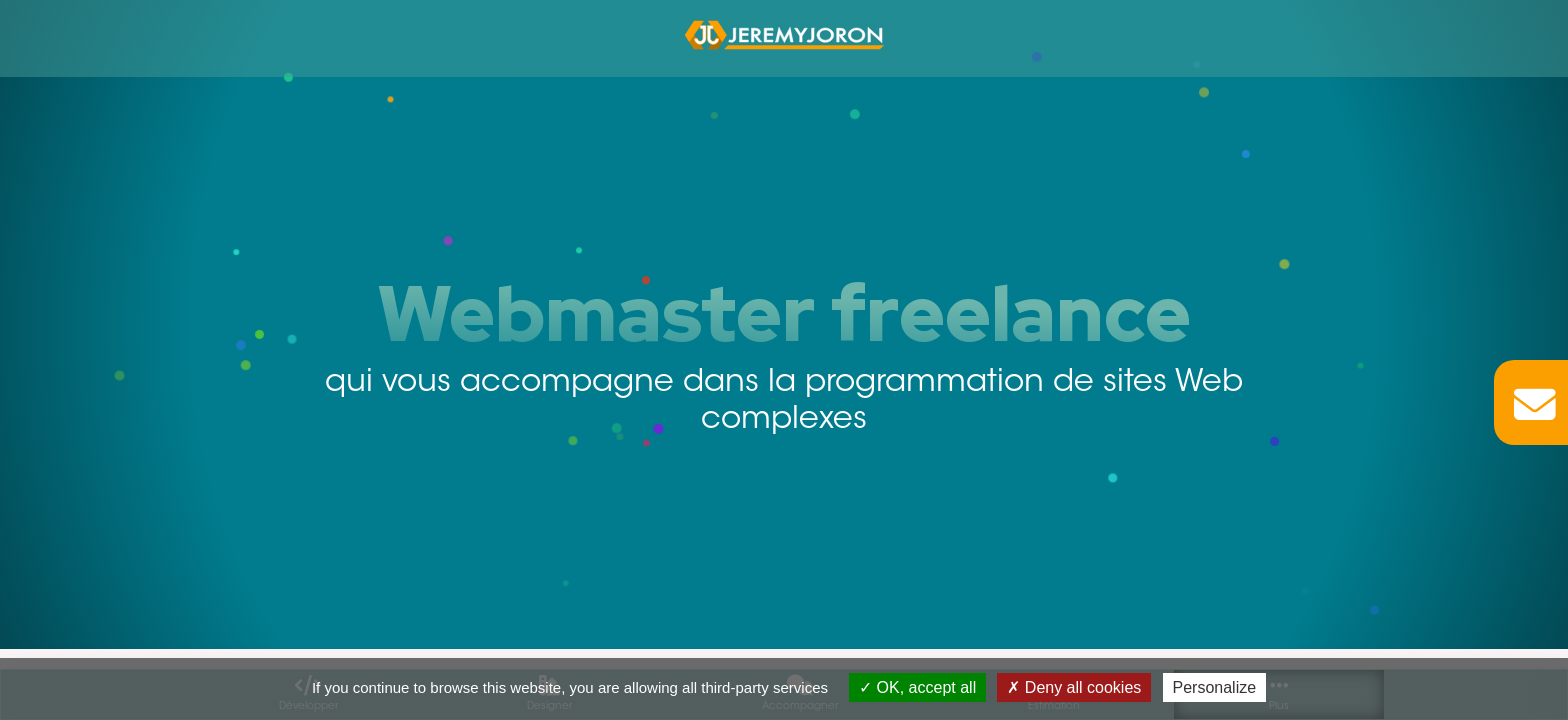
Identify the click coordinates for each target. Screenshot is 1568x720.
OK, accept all (917, 687)
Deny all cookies (1074, 687)
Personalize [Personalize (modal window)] (1215, 687)
